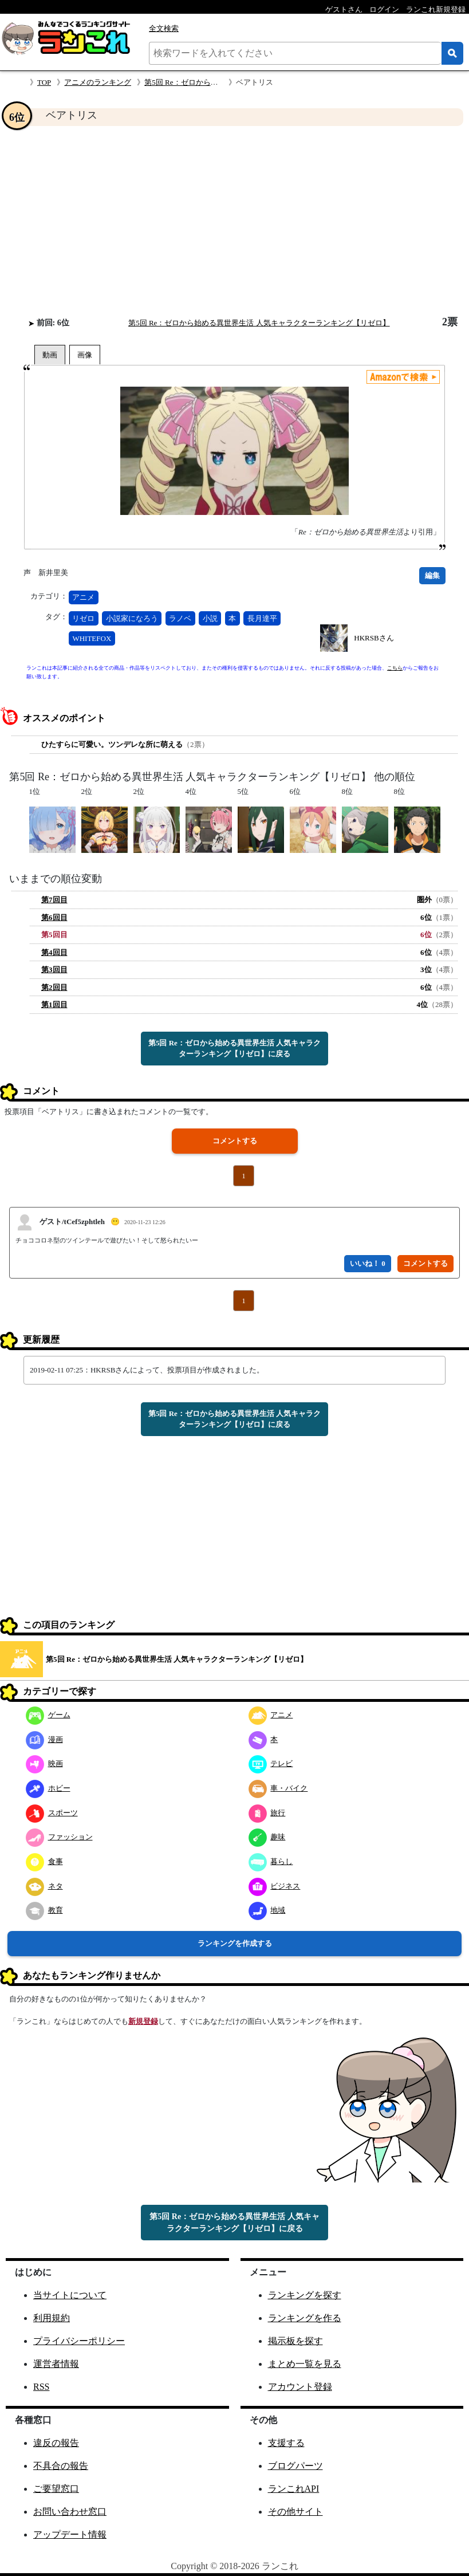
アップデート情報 (70, 2534)
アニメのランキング (97, 82)
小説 (210, 618)
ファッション (59, 1836)
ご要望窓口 (56, 2489)
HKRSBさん (373, 638)
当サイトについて (70, 2295)
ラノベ (180, 618)
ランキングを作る (304, 2318)
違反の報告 (56, 2443)
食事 (44, 1861)
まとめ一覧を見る (304, 2364)
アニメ (83, 597)
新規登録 (143, 2021)
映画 (44, 1763)
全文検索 (164, 28)
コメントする (234, 1140)
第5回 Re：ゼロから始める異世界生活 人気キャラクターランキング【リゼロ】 (258, 322)
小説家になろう (132, 618)
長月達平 (262, 618)
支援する (286, 2443)
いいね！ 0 (367, 1263)
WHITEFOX (91, 638)
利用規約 (51, 2318)
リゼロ (83, 618)
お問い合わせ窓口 (70, 2511)
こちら (395, 668)
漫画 (44, 1739)
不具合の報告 (60, 2466)
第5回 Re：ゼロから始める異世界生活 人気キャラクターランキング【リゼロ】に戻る (234, 1049)
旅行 (267, 1812)
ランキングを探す (304, 2295)
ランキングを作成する (235, 1943)
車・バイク (278, 1788)
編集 (432, 575)
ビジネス (275, 1886)
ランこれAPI (294, 2489)
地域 (267, 1910)
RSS (41, 2387)
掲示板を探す (295, 2341)
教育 (44, 1910)
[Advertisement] (234, 221)
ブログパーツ (295, 2466)
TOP (44, 82)
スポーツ (52, 1812)
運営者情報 (56, 2364)
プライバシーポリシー (79, 2341)
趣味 (267, 1836)
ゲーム (48, 1714)
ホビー (48, 1788)
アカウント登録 (300, 2387)
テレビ (271, 1763)
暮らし (271, 1861)
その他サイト (295, 2511)
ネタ (44, 1886)
